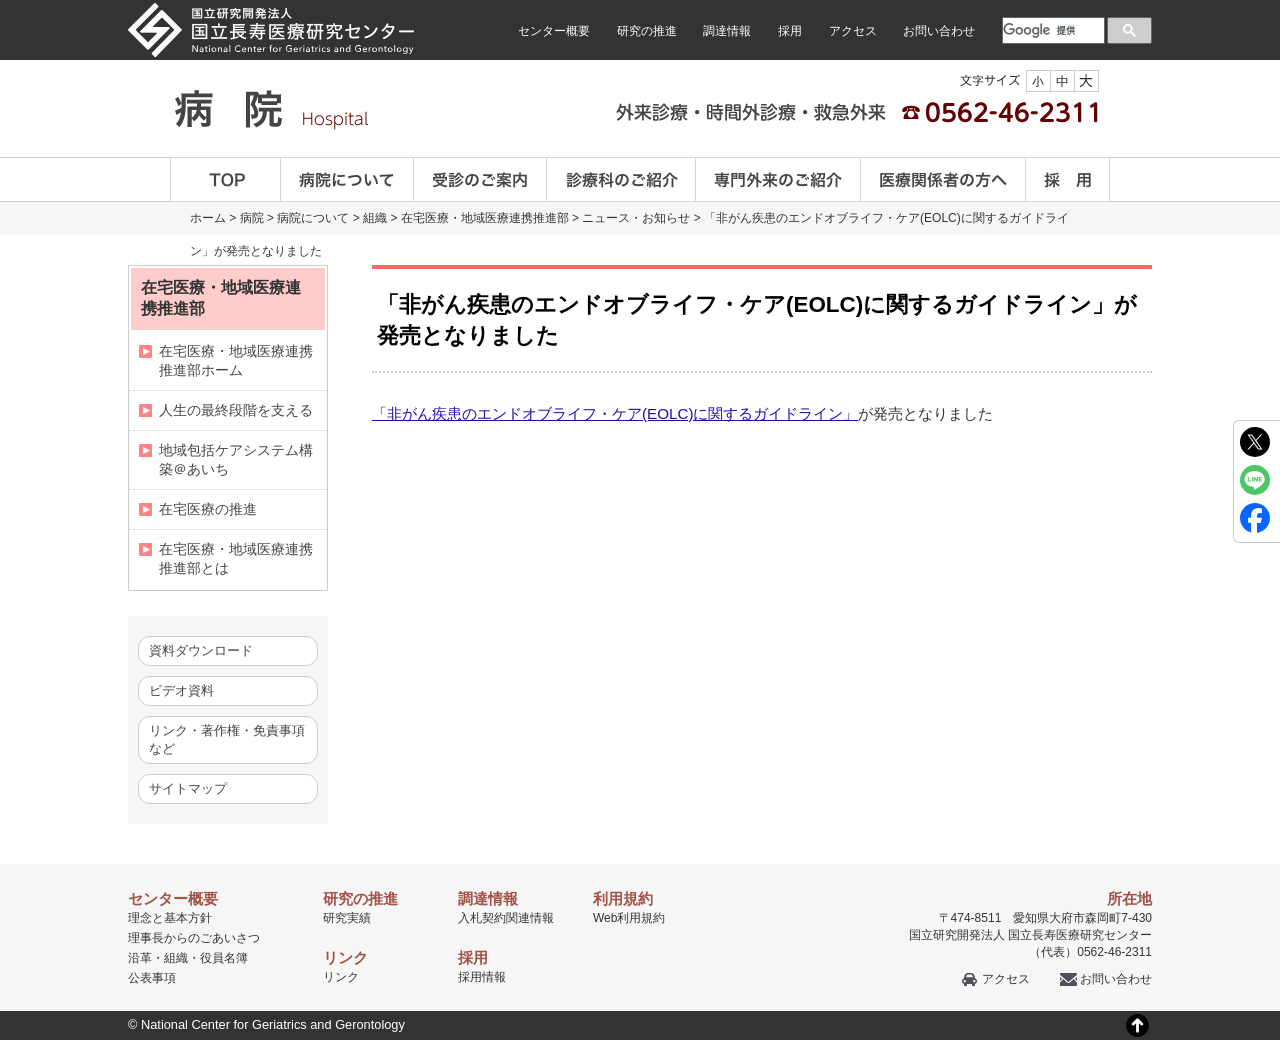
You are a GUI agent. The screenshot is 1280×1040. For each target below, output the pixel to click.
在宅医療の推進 (208, 509)
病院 (252, 218)
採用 (790, 31)
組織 (375, 218)
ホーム (208, 218)
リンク (341, 977)
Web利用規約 (629, 918)
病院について (347, 179)
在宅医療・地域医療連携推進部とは (236, 558)
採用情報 (482, 977)
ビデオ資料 (181, 690)
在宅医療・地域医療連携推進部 (485, 218)
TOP (225, 179)
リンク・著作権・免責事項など (227, 739)
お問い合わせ (939, 31)
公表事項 (152, 978)
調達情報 (727, 31)
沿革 (140, 958)
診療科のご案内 (621, 179)
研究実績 (347, 918)
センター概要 (554, 31)
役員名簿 (224, 958)
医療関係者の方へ (943, 179)
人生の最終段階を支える (236, 410)
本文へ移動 (598, 0)
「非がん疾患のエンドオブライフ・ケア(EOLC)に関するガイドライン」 (615, 413)
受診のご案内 (480, 179)
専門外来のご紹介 (778, 179)
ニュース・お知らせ (636, 218)
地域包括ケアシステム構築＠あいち (236, 459)
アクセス (853, 31)
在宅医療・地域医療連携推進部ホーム (236, 360)
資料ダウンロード (201, 650)
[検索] (1051, 30)
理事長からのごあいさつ (194, 938)
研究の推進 (647, 31)
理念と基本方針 (170, 918)
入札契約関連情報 (506, 918)
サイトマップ (188, 788)
